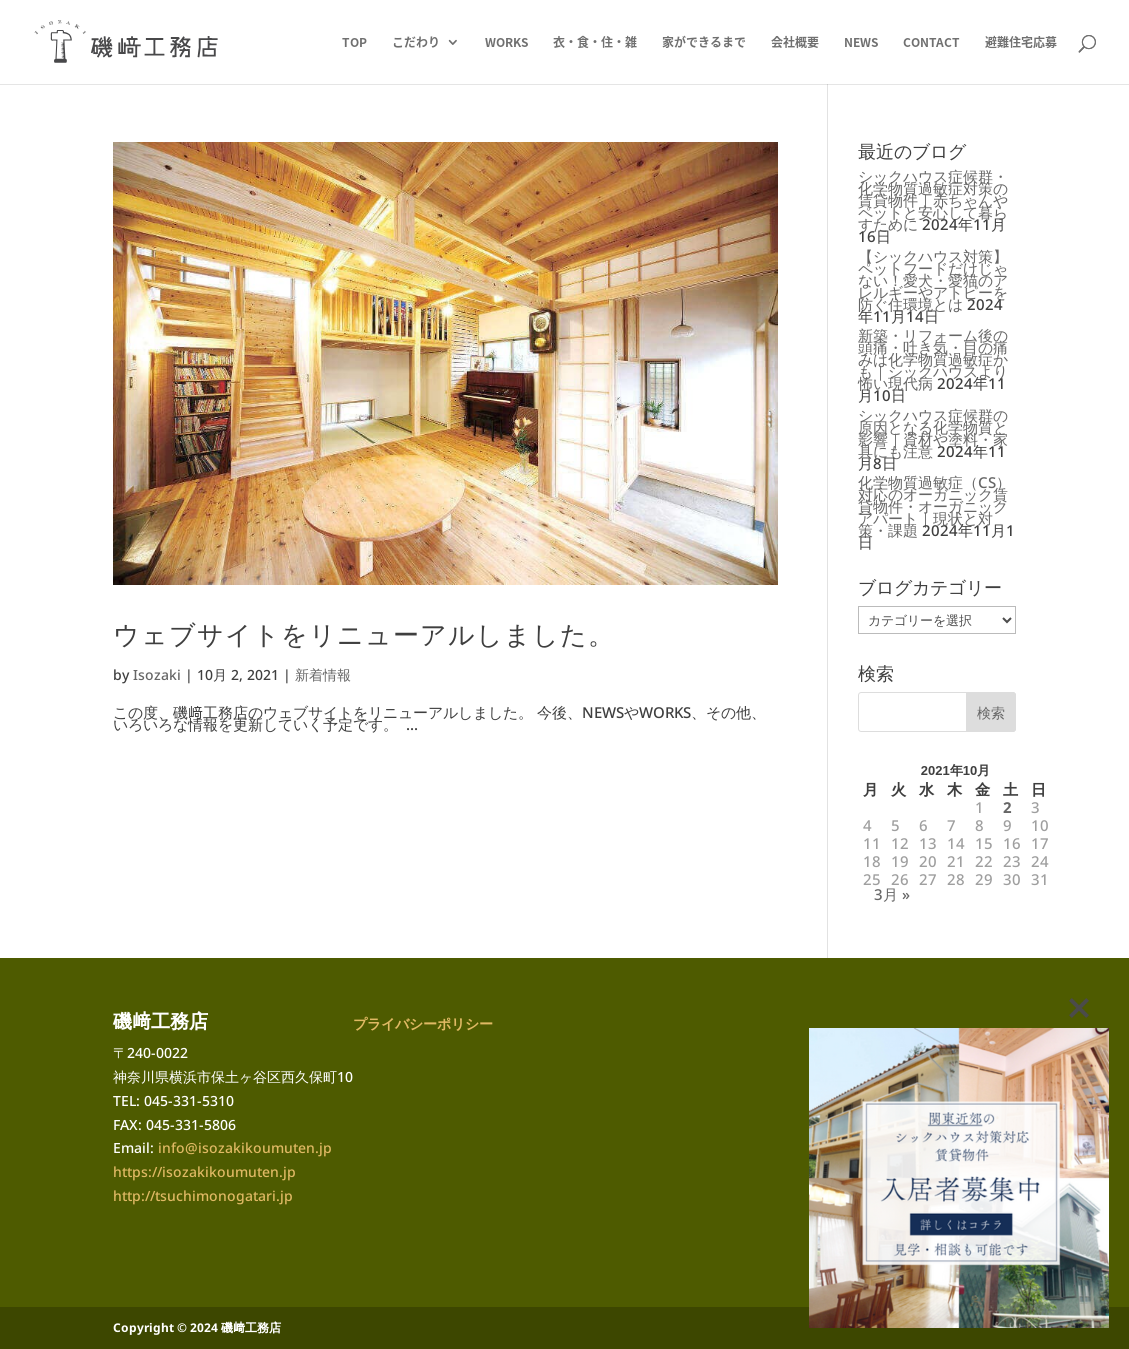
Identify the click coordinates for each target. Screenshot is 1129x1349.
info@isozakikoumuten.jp (245, 1147)
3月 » (892, 894)
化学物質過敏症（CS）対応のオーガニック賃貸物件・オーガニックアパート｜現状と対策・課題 (934, 506)
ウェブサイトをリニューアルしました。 (364, 634)
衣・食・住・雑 (595, 43)
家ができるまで (704, 43)
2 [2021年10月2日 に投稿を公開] (1007, 807)
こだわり (416, 43)
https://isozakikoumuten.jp (204, 1171)
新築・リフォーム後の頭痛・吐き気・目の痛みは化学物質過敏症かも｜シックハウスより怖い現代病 (933, 359)
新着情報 (323, 674)
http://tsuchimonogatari (194, 1195)
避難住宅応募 (1021, 43)
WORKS (506, 43)
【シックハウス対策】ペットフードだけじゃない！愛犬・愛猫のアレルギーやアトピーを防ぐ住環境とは (933, 280)
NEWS (861, 43)
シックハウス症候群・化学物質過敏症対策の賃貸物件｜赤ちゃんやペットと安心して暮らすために (933, 200)
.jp (284, 1195)
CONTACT (931, 43)
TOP (354, 43)
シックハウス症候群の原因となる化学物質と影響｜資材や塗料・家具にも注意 (933, 433)
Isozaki (157, 674)
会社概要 (795, 43)
